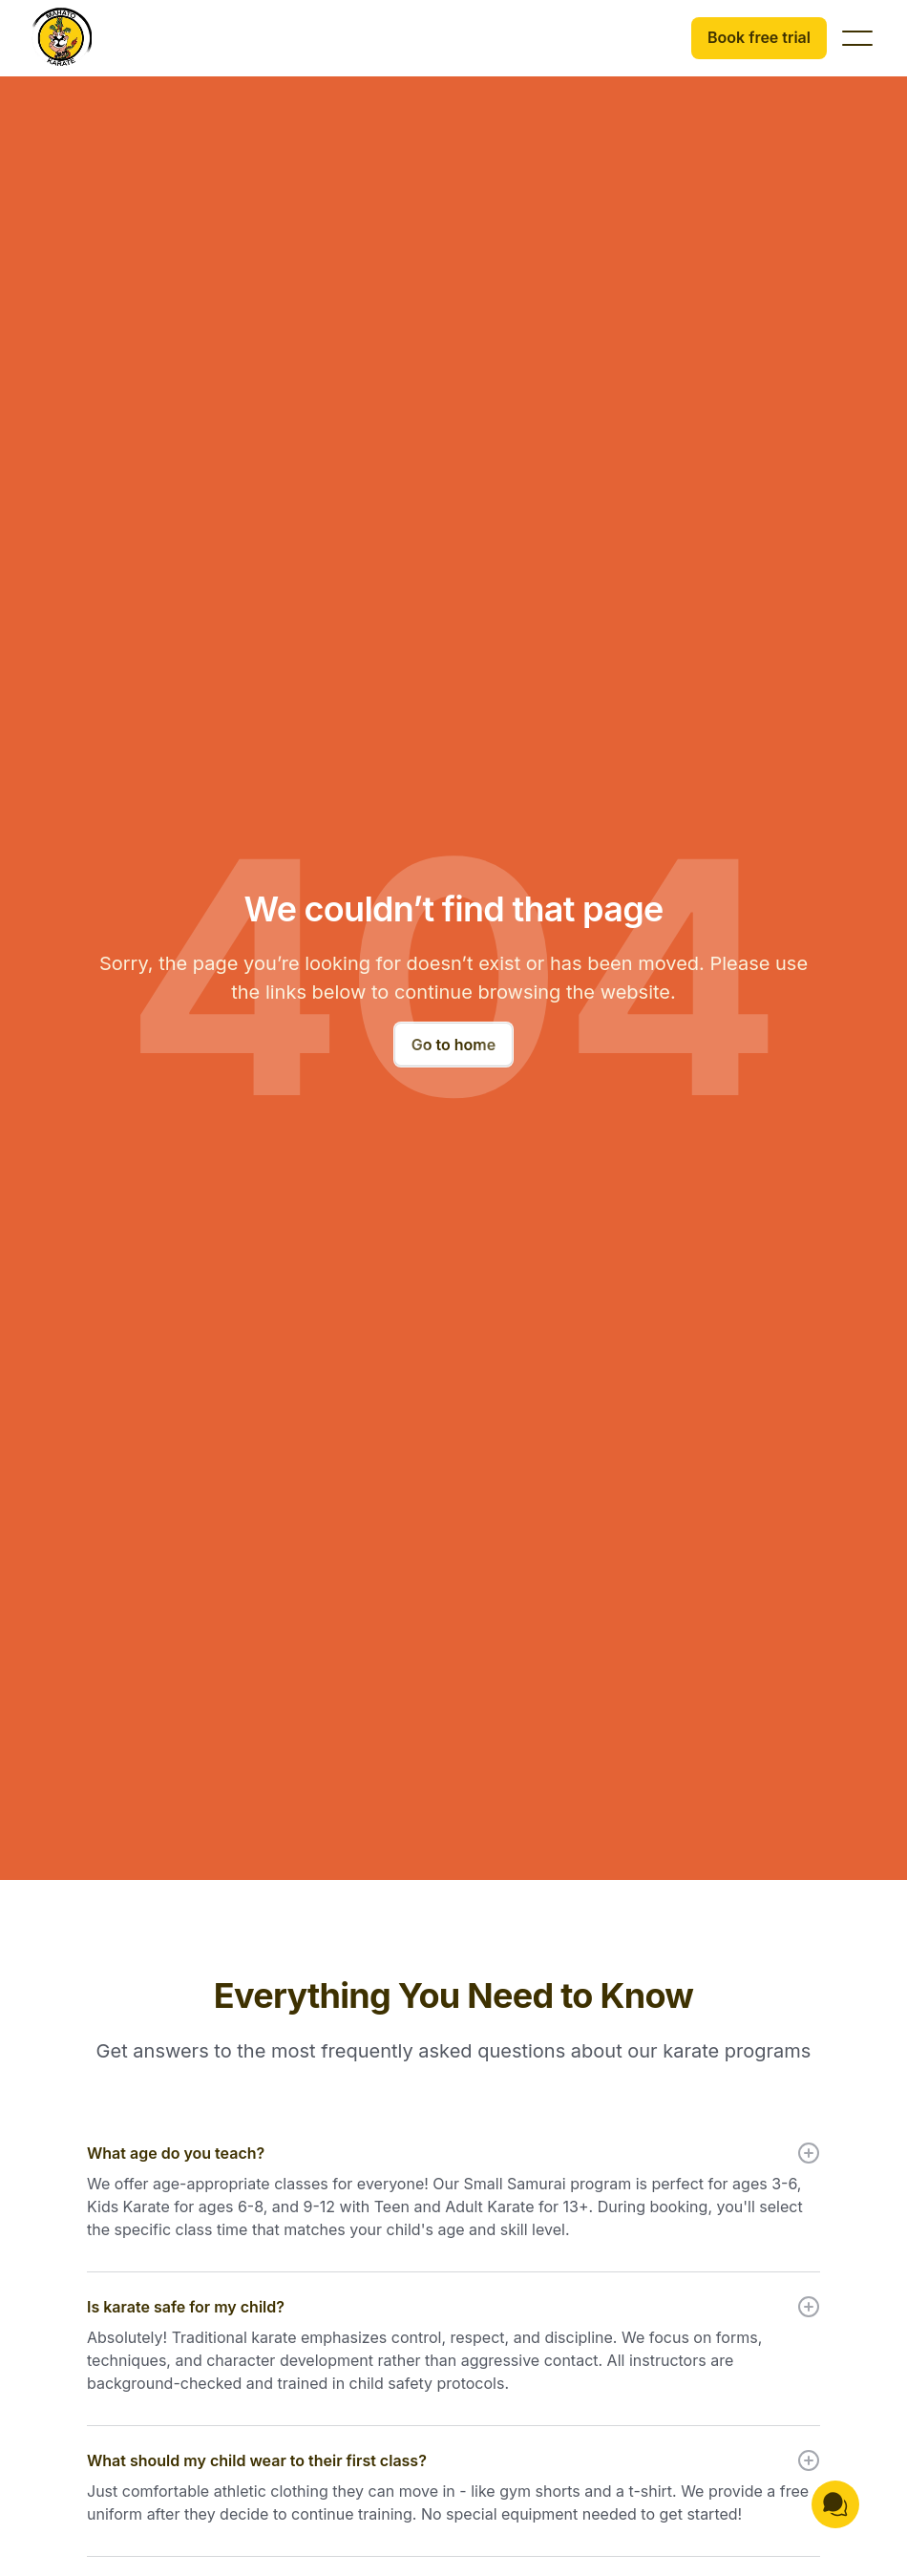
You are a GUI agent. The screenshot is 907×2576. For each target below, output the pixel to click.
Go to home (453, 1044)
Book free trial (759, 37)
